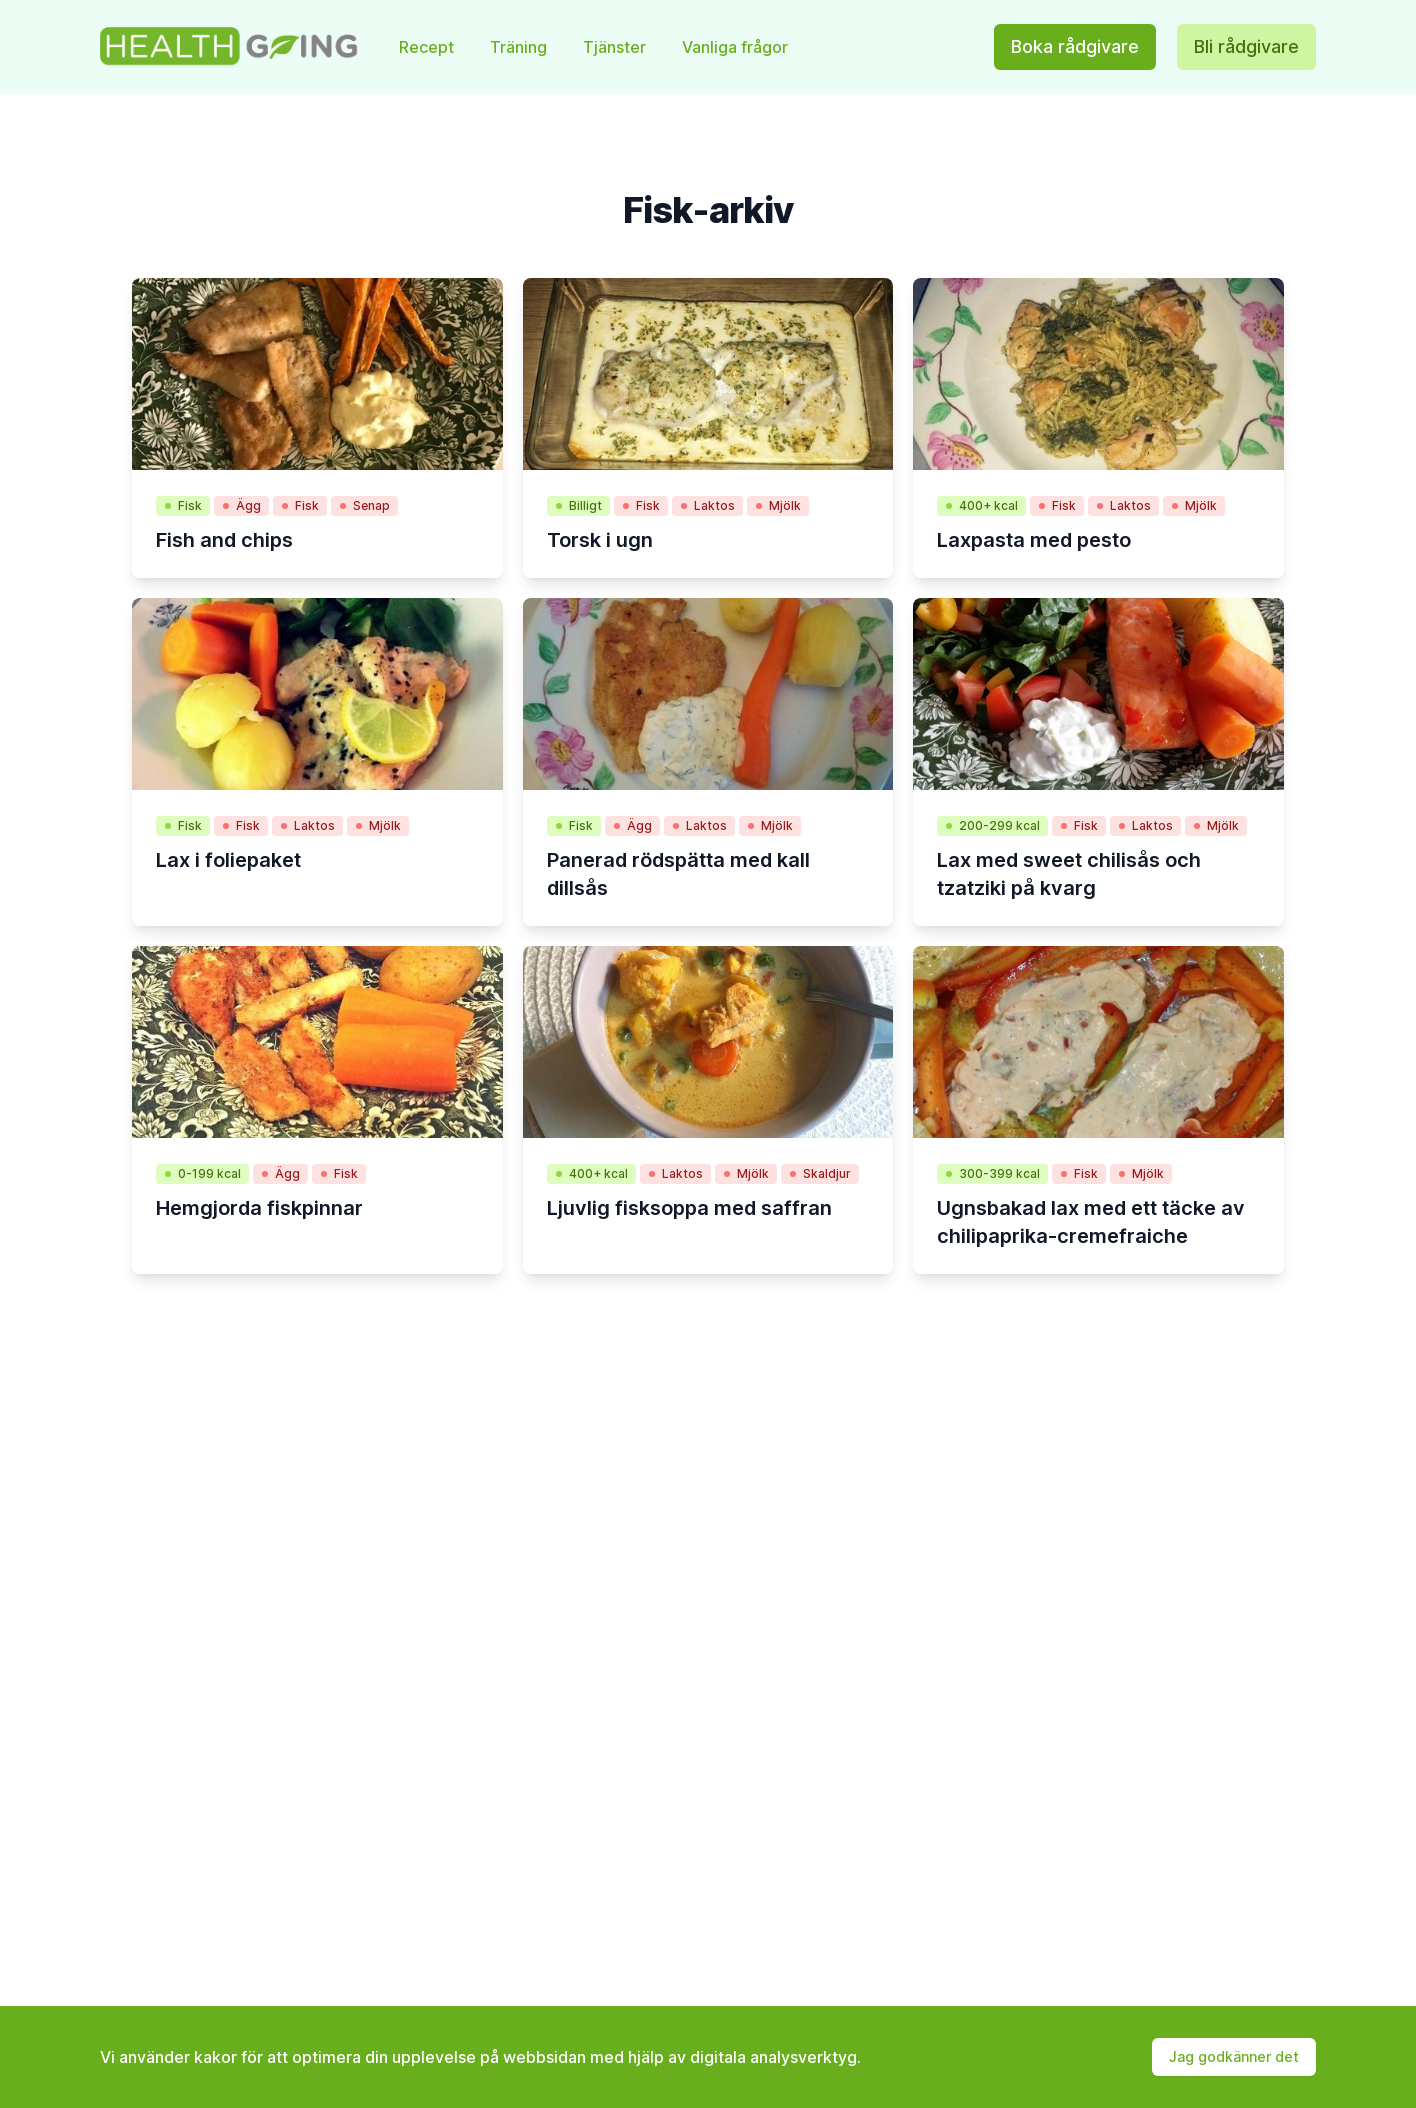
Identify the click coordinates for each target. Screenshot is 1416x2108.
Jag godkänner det (1234, 2056)
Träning (520, 47)
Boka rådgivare (1075, 46)
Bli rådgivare (1246, 46)
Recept (428, 47)
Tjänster (616, 47)
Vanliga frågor (735, 47)
